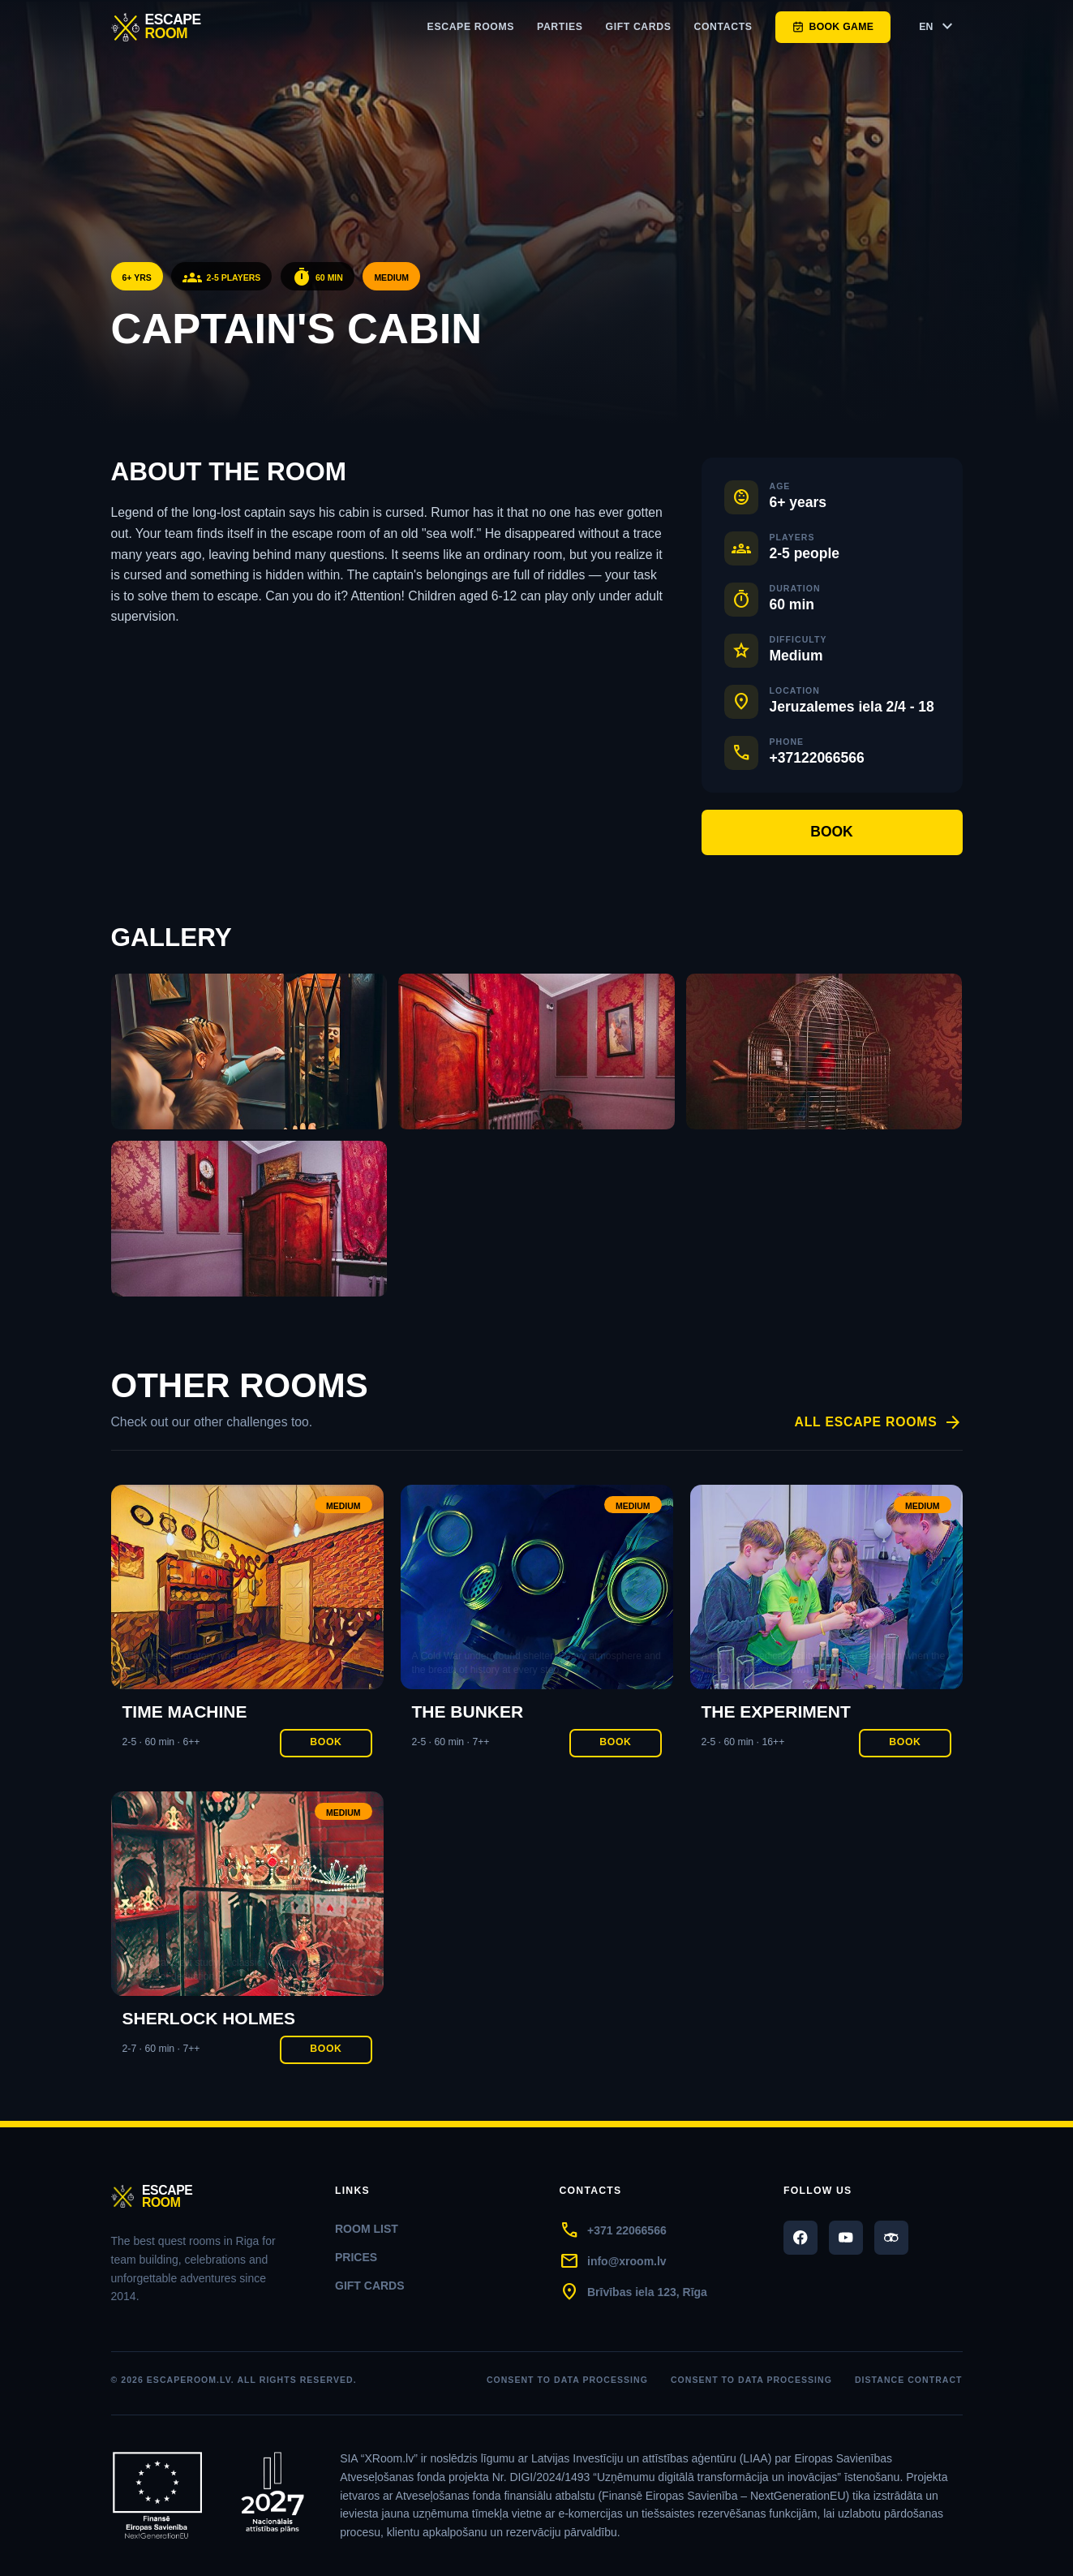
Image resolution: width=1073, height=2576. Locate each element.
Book (831, 832)
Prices (356, 2257)
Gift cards (639, 26)
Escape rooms (470, 26)
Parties (559, 26)
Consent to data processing (567, 2380)
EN (937, 26)
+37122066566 (817, 758)
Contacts (723, 26)
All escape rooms (879, 1423)
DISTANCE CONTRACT (909, 2380)
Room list (366, 2228)
